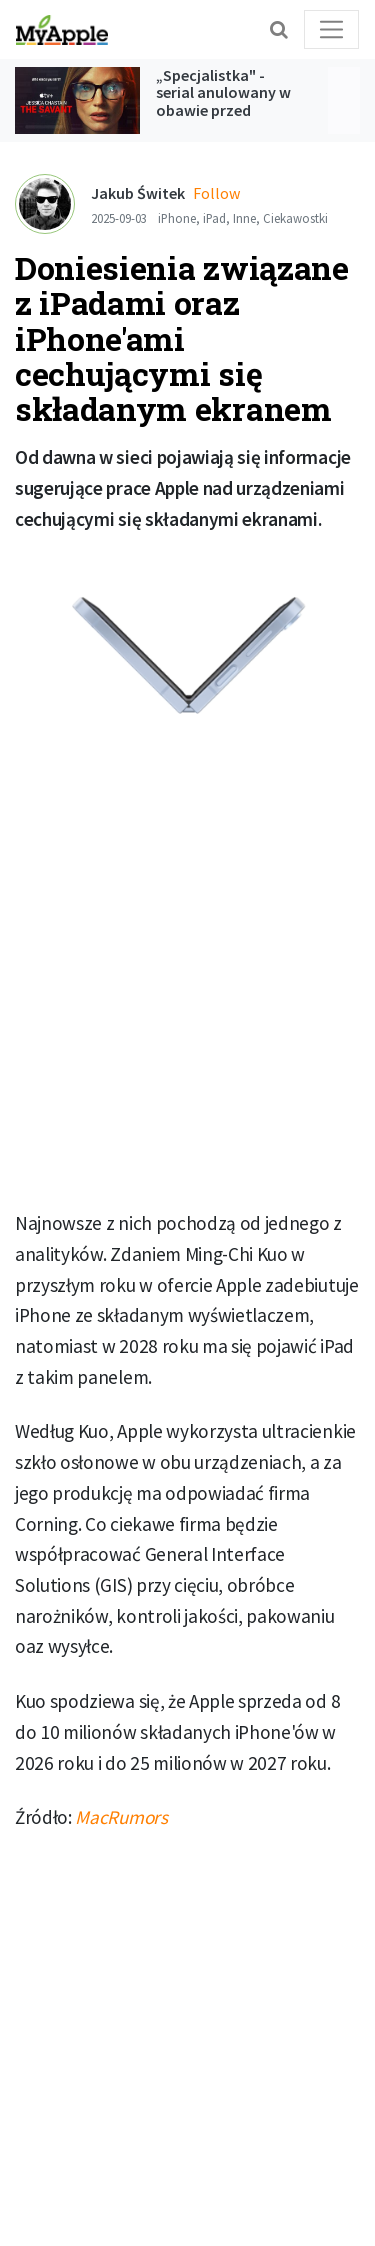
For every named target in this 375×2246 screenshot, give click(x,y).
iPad (214, 218)
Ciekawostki (295, 218)
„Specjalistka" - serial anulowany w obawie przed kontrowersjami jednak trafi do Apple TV (223, 119)
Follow (216, 193)
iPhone (177, 218)
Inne (244, 218)
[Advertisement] (187, 988)
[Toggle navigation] (331, 29)
